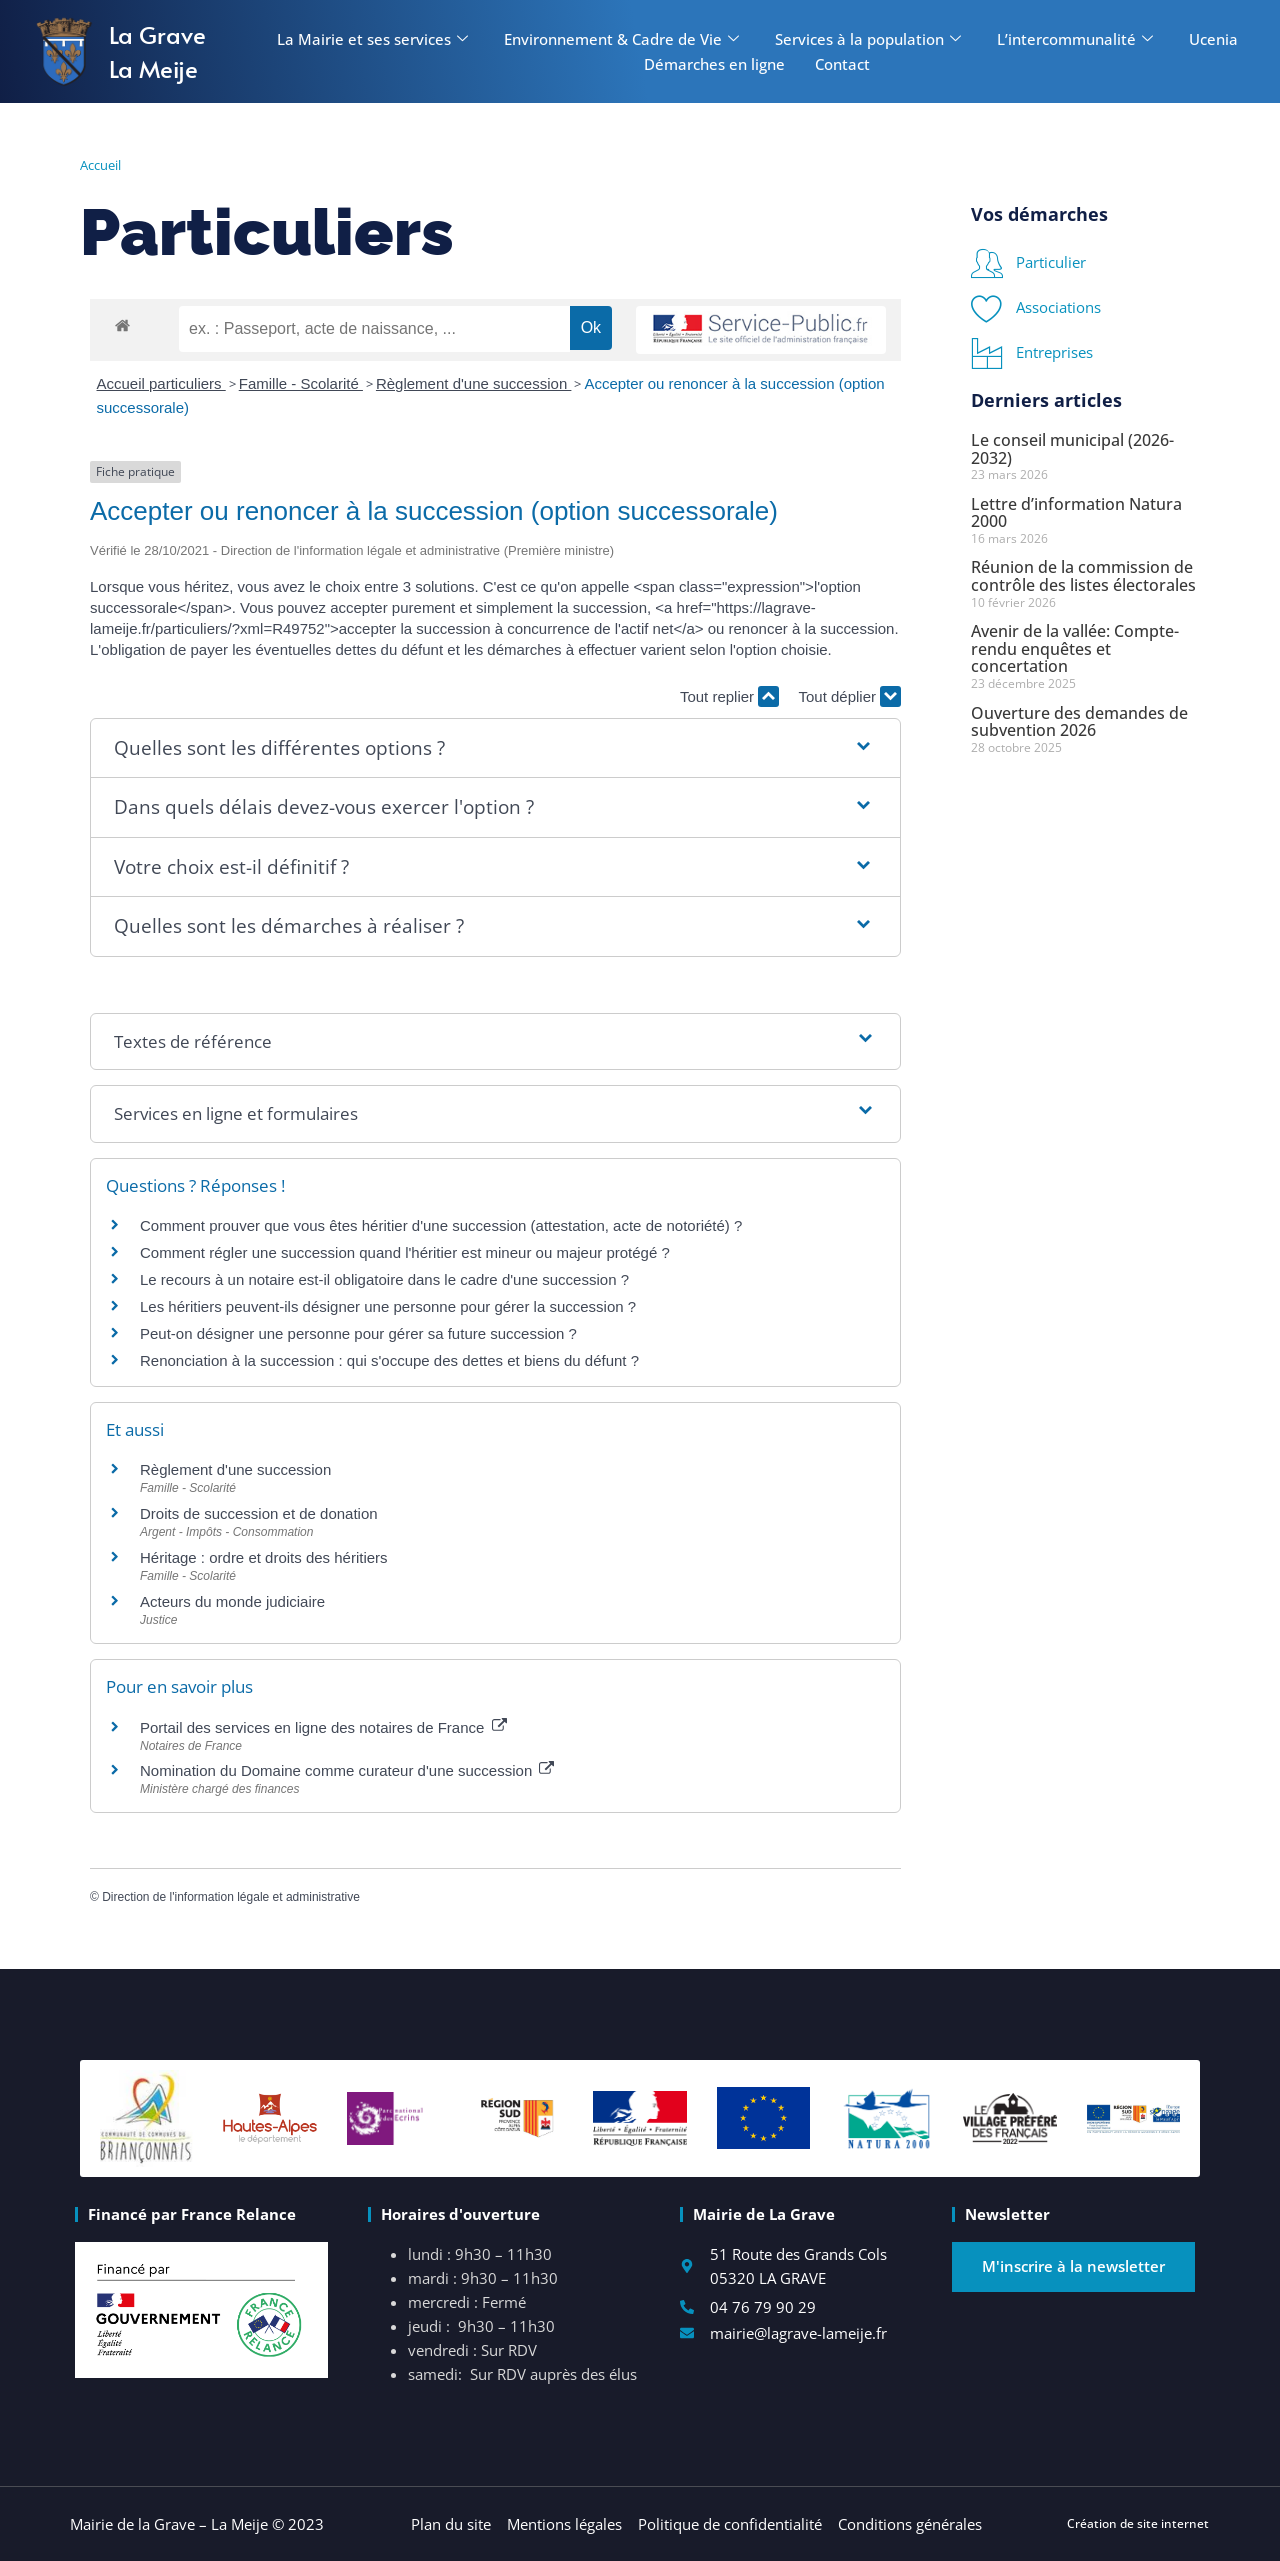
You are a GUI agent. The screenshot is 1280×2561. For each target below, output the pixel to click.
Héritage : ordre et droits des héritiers (264, 1557)
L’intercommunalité (1075, 39)
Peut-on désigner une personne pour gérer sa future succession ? (358, 1333)
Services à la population (868, 39)
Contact (842, 64)
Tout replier (729, 696)
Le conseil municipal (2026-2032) (1072, 449)
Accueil (100, 165)
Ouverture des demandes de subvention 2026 (1079, 722)
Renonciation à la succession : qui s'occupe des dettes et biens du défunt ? (389, 1360)
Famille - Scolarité (301, 383)
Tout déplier (849, 696)
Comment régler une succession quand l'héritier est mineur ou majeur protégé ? (405, 1252)
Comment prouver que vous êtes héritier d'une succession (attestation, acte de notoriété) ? (441, 1225)
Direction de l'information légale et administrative (231, 1897)
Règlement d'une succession (473, 383)
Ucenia (1213, 39)
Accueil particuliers (161, 383)
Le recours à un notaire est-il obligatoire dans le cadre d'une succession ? (384, 1279)
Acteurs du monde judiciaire (232, 1601)
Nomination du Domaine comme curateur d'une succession (347, 1770)
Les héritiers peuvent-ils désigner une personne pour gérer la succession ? (388, 1306)
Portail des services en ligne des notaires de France (323, 1727)
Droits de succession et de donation (259, 1513)
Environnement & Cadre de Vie (621, 39)
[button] (495, 748)
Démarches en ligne (714, 64)
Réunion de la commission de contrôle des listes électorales (1083, 576)
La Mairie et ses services (372, 39)
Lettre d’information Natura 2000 (1076, 513)
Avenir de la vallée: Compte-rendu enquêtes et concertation (1075, 648)
